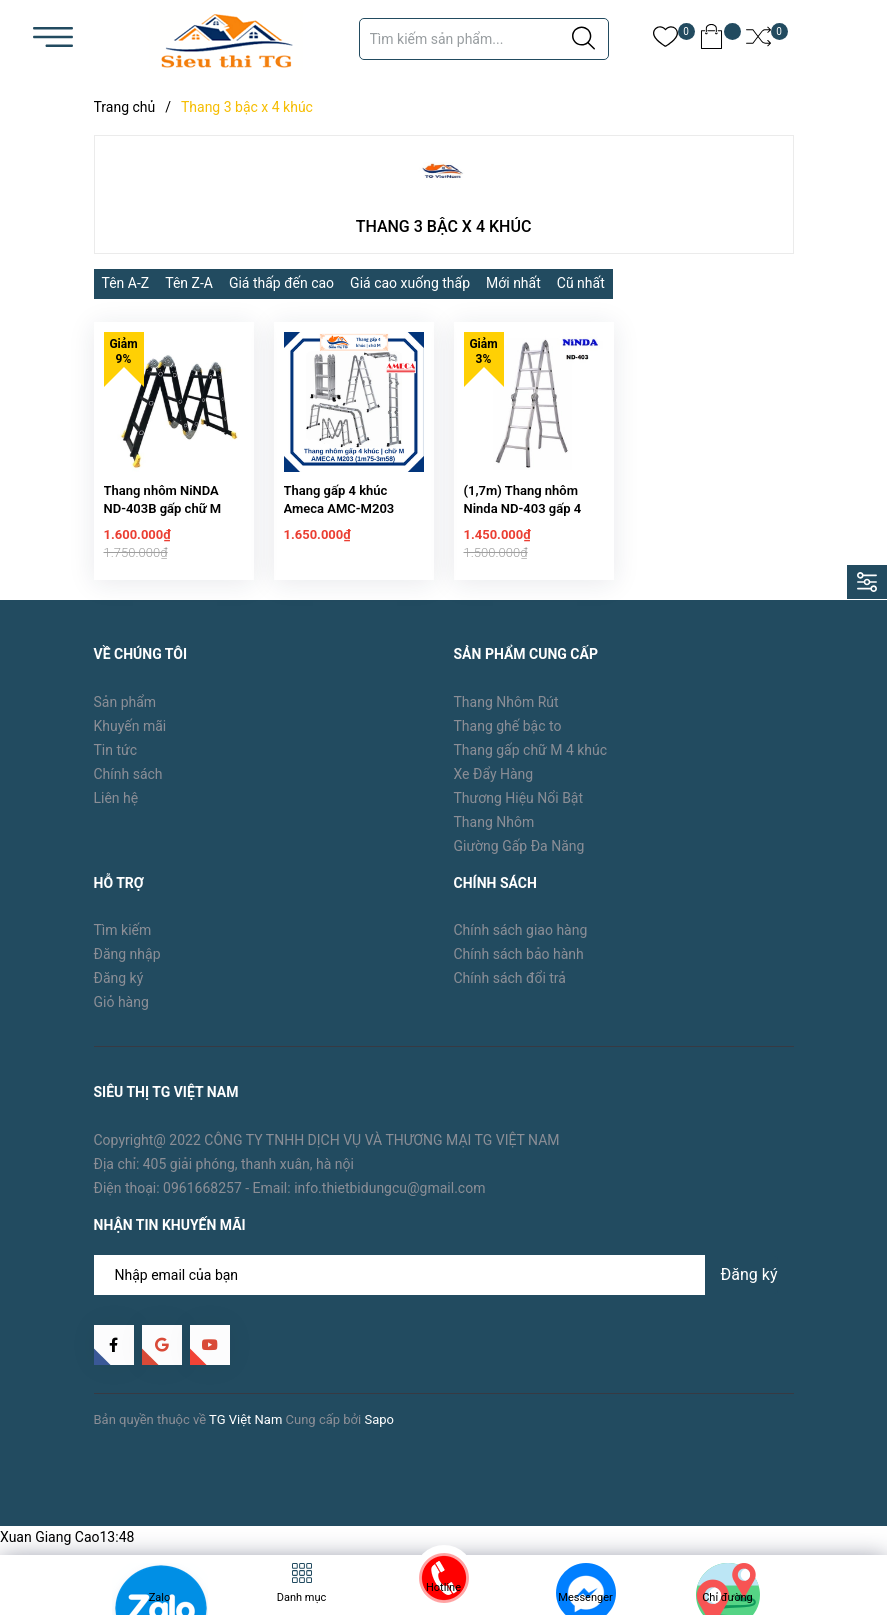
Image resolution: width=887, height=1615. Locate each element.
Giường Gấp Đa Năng (519, 858)
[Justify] (583, 39)
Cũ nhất (581, 283)
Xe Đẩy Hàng (494, 786)
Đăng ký (119, 991)
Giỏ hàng (121, 1015)
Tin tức (116, 762)
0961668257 (202, 1201)
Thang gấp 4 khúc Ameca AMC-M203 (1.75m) (339, 521)
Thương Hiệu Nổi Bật (519, 810)
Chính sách (128, 786)
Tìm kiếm (123, 943)
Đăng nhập (127, 967)
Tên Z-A (189, 283)
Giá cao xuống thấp (410, 283)
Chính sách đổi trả (510, 991)
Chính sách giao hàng (521, 943)
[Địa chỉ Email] (444, 1288)
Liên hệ (116, 810)
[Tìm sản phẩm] (484, 39)
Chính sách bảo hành (519, 967)
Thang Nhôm (494, 834)
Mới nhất (513, 283)
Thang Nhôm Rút (506, 714)
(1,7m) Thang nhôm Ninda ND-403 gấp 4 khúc (523, 521)
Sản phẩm (125, 714)
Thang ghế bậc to (508, 738)
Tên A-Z (126, 283)
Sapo (379, 1432)
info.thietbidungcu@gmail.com (389, 1201)
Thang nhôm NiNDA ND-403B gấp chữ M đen (163, 521)
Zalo (160, 1597)
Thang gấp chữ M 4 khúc (531, 762)
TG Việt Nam (245, 1432)
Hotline (443, 1587)
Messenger (585, 1597)
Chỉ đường (727, 1597)
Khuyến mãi (130, 738)
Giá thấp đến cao (281, 283)
